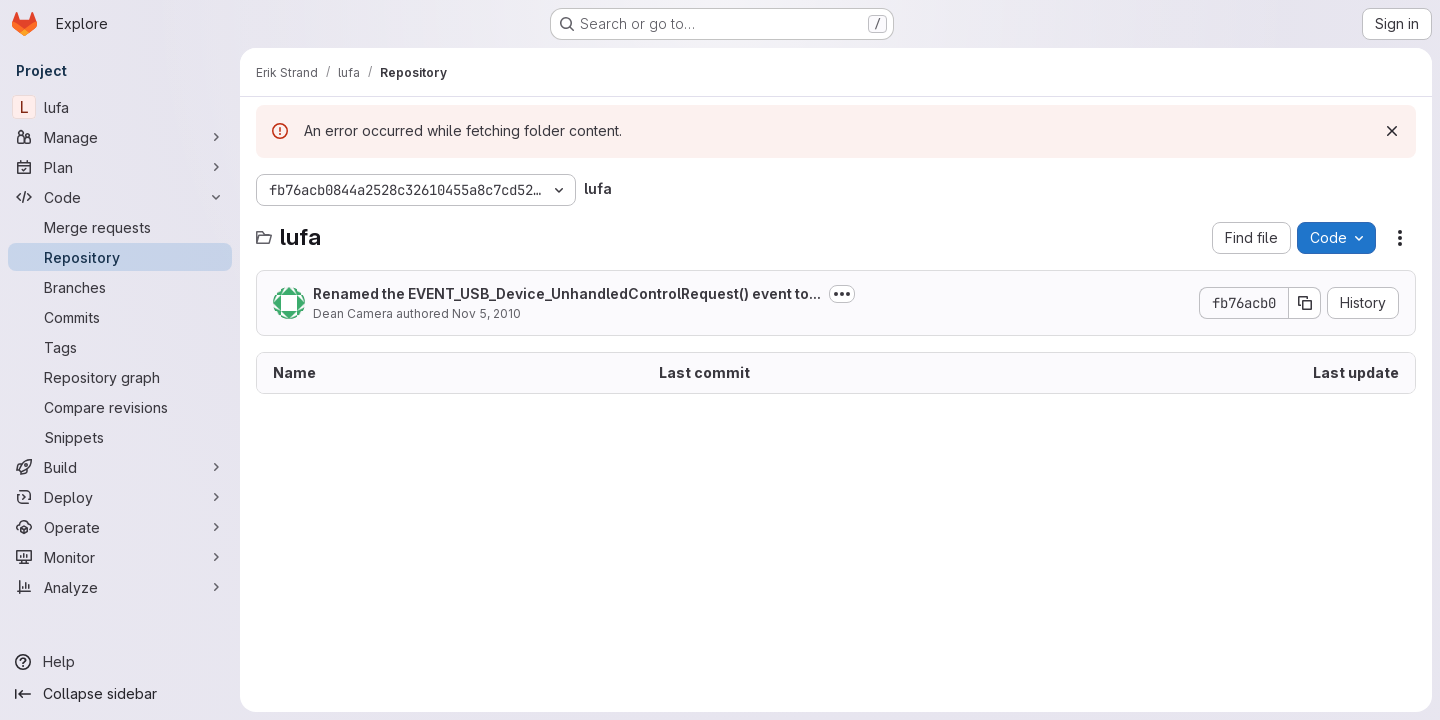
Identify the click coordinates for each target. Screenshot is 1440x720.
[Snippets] (120, 437)
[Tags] (120, 347)
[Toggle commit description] (842, 294)
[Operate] (120, 527)
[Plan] (120, 167)
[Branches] (120, 287)
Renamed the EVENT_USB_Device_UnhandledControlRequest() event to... (567, 293)
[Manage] (120, 137)
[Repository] (120, 257)
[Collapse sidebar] (120, 694)
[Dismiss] (1392, 131)
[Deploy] (120, 497)
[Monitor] (120, 557)
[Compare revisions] (120, 407)
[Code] (120, 197)
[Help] (120, 662)
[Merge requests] (120, 227)
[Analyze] (120, 587)
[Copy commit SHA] (1305, 303)
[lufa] (120, 107)
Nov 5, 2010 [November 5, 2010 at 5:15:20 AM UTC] (486, 313)
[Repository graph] (120, 377)
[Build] (120, 467)
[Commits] (120, 317)
